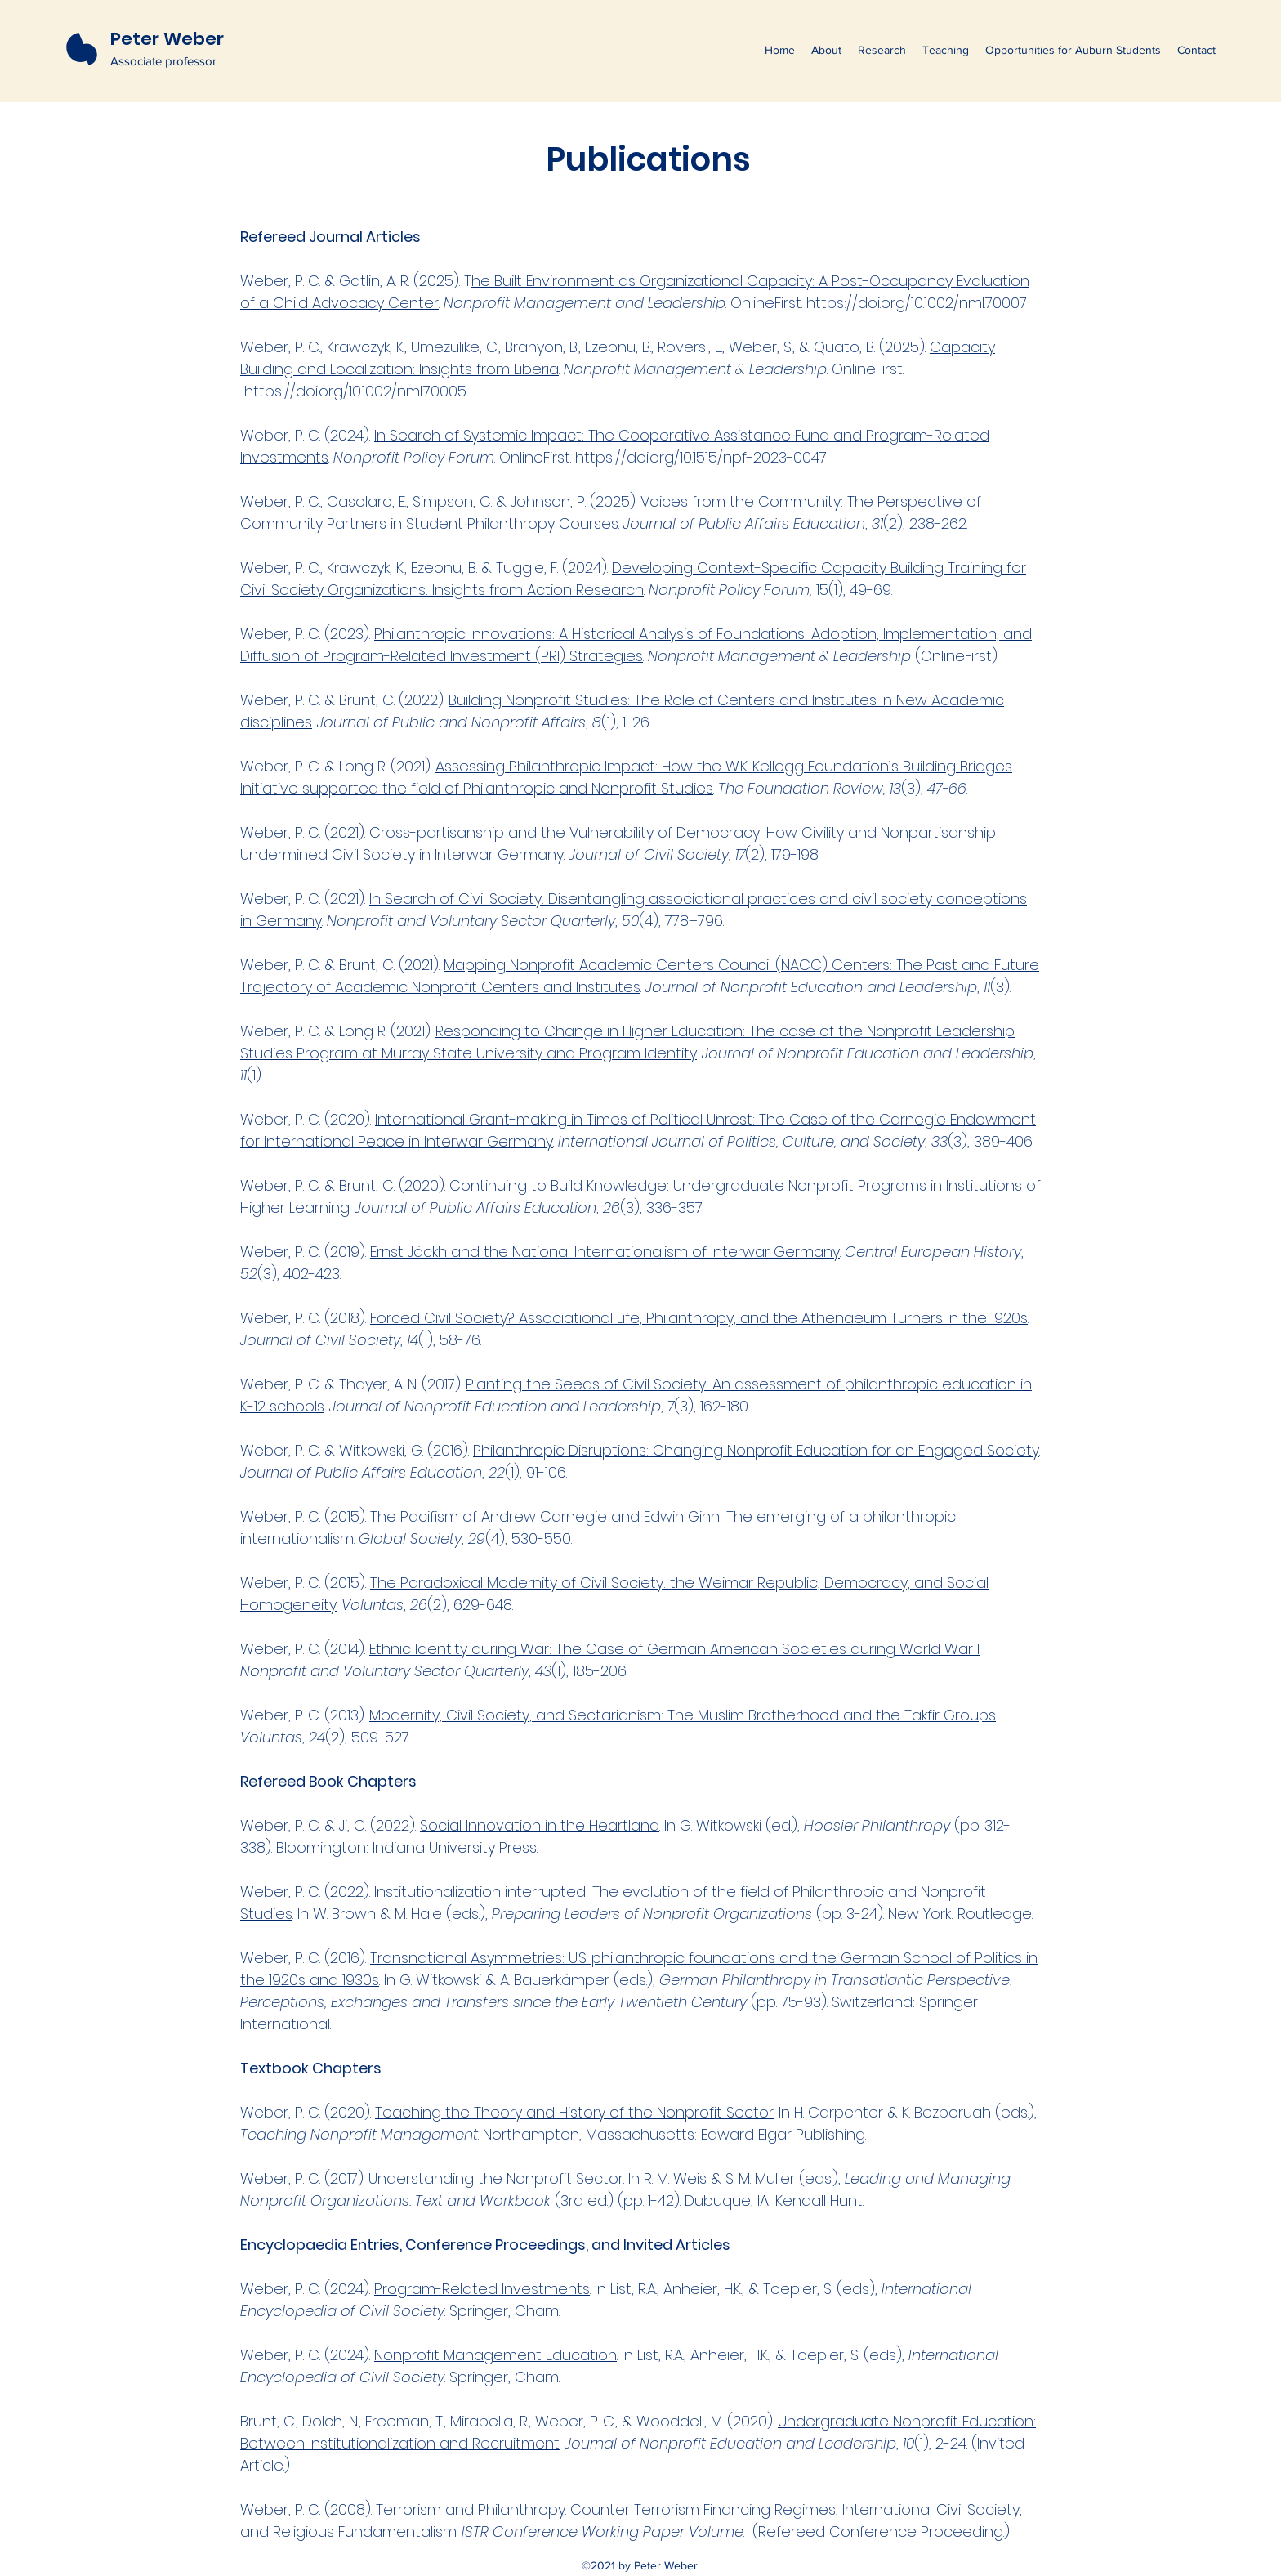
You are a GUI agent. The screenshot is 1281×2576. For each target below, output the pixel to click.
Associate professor (163, 61)
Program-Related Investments (482, 2289)
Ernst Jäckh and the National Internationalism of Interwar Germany (605, 1251)
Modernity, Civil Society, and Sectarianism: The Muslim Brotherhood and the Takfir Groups (682, 1715)
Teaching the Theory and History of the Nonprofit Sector (574, 2112)
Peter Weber (167, 38)
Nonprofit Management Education (495, 2355)
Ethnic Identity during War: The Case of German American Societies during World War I (674, 1649)
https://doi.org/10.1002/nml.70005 (357, 391)
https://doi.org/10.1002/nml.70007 (918, 303)
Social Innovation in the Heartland (539, 1825)
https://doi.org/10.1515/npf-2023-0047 (703, 457)
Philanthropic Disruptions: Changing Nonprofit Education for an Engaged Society (756, 1450)
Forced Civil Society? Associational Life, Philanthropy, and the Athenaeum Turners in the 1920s (699, 1318)
